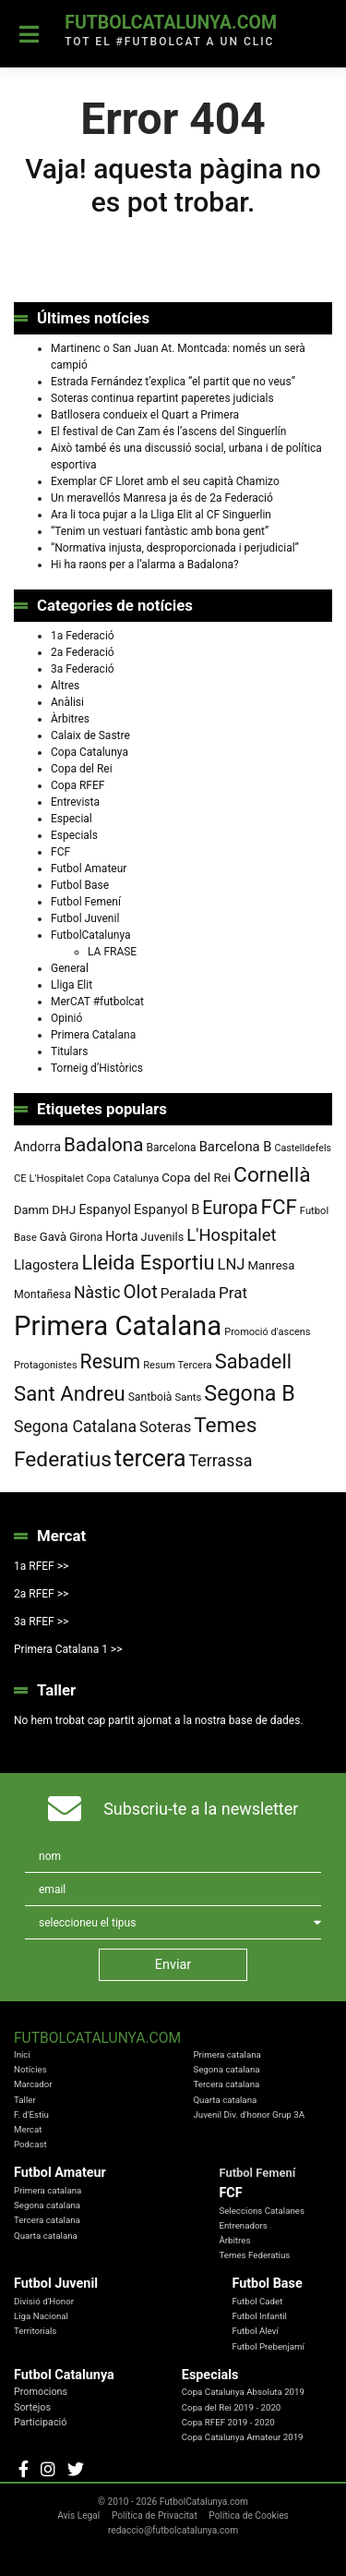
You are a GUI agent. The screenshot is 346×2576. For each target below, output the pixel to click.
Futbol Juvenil (85, 918)
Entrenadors (243, 2225)
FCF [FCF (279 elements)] (279, 1207)
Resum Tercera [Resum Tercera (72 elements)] (177, 1365)
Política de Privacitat (154, 2515)
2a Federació (82, 652)
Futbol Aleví (255, 2331)
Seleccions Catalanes (261, 2210)
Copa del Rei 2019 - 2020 (231, 2407)
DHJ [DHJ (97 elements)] (64, 1209)
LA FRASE (112, 951)
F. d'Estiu (31, 2114)
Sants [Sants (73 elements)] (187, 1397)
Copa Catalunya (89, 752)
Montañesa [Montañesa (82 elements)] (42, 1294)
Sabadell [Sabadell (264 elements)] (253, 1361)
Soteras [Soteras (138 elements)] (165, 1427)
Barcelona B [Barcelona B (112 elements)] (235, 1146)
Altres (65, 685)
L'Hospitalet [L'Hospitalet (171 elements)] (231, 1235)
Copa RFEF (77, 785)
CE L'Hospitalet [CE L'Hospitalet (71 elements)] (49, 1179)
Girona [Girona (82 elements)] (85, 1237)
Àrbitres (70, 718)
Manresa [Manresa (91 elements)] (271, 1265)
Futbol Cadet (257, 2301)
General (70, 968)
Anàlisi (67, 702)
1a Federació (82, 635)
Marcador (33, 2084)
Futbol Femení (86, 901)
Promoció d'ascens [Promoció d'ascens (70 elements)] (267, 1332)
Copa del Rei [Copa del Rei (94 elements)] (196, 1177)
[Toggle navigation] (29, 34)
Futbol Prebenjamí (268, 2346)
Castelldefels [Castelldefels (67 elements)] (303, 1148)
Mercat (28, 2129)
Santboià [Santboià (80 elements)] (150, 1397)
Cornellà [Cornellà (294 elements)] (271, 1174)
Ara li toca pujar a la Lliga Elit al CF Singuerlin (161, 514)
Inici (22, 2054)
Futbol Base (80, 885)
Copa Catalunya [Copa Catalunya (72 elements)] (123, 1179)
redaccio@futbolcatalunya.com (173, 2530)
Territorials (35, 2331)
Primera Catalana (93, 1034)
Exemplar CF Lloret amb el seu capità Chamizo (165, 481)
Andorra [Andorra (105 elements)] (37, 1147)
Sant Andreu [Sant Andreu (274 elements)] (69, 1393)
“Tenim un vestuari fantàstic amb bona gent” (159, 531)
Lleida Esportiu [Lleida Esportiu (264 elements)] (147, 1262)
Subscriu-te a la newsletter (200, 1808)
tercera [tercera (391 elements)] (150, 1458)
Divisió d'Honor (44, 2301)
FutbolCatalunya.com (171, 22)
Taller (25, 2100)
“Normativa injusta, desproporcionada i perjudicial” (175, 547)
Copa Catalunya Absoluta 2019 (243, 2392)
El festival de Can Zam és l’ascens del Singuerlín (168, 431)
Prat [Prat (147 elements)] (233, 1292)
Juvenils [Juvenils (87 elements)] (163, 1237)
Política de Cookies (249, 2515)
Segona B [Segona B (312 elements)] (249, 1393)
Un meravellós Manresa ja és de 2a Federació (162, 498)
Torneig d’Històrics (97, 1068)
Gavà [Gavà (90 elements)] (53, 1237)
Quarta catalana (225, 2100)
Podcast (30, 2144)
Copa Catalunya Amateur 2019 (243, 2437)
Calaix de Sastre (90, 735)
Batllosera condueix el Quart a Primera (145, 414)
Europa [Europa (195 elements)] (229, 1208)
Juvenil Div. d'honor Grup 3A (248, 2114)
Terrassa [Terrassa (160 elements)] (221, 1460)
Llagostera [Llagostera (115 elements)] (46, 1265)
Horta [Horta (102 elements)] (121, 1236)
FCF (60, 851)
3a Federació (82, 668)
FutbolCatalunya (91, 935)
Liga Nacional (41, 2316)
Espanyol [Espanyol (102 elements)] (104, 1209)
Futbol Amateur (88, 868)
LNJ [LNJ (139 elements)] (231, 1264)
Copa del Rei (82, 768)
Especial (71, 818)
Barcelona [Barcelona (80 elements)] (171, 1147)
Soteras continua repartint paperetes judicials (162, 398)
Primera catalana (226, 2054)
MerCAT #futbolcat (97, 1001)
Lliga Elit (71, 984)
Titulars (69, 1051)
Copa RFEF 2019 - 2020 (228, 2422)
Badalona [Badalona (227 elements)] (103, 1145)
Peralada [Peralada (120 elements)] (188, 1293)
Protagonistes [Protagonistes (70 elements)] (46, 1365)
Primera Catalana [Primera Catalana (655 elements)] (117, 1326)
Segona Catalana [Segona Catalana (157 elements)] (75, 1426)
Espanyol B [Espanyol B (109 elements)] (166, 1209)
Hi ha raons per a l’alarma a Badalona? (145, 564)
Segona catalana (226, 2069)
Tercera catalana (226, 2084)
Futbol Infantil (259, 2316)
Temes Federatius (254, 2255)
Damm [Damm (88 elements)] (31, 1210)
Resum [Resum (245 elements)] (110, 1361)
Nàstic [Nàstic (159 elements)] (97, 1292)
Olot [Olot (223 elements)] (140, 1292)
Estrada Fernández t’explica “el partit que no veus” (173, 381)
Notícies (30, 2069)
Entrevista (75, 802)
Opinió (66, 1018)
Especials (74, 835)
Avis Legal (78, 2515)
